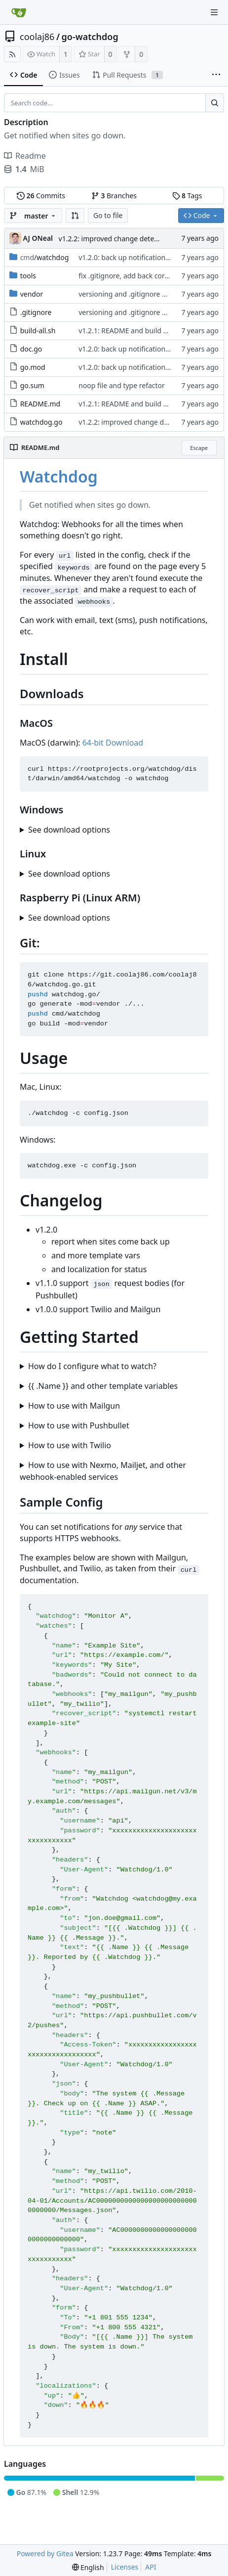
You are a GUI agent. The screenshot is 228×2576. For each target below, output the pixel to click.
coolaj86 (37, 37)
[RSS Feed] (12, 54)
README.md (40, 403)
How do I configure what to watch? (92, 1366)
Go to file (107, 215)
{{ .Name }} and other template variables (103, 1385)
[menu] (88, 2567)
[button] (75, 215)
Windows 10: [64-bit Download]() (114, 830)
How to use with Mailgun (74, 1405)
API (150, 2567)
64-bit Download (113, 742)
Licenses (125, 2567)
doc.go (31, 349)
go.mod (32, 367)
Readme (25, 156)
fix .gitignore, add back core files (131, 275)
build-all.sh (38, 330)
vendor (31, 294)
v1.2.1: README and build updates (134, 330)
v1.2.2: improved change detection (114, 238)
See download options (69, 829)
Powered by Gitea (45, 2553)
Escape (199, 447)
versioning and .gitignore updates (133, 294)
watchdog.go (41, 422)
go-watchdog (90, 37)
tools (28, 275)
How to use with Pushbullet (78, 1425)
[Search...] (214, 102)
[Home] (19, 12)
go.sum (32, 385)
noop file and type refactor (121, 385)
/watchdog (44, 257)
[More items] (216, 75)
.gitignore (36, 312)
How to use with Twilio (69, 1445)
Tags (187, 195)
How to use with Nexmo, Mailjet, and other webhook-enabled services (103, 1471)
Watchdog (59, 476)
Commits (41, 195)
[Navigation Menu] (214, 12)
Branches (114, 195)
